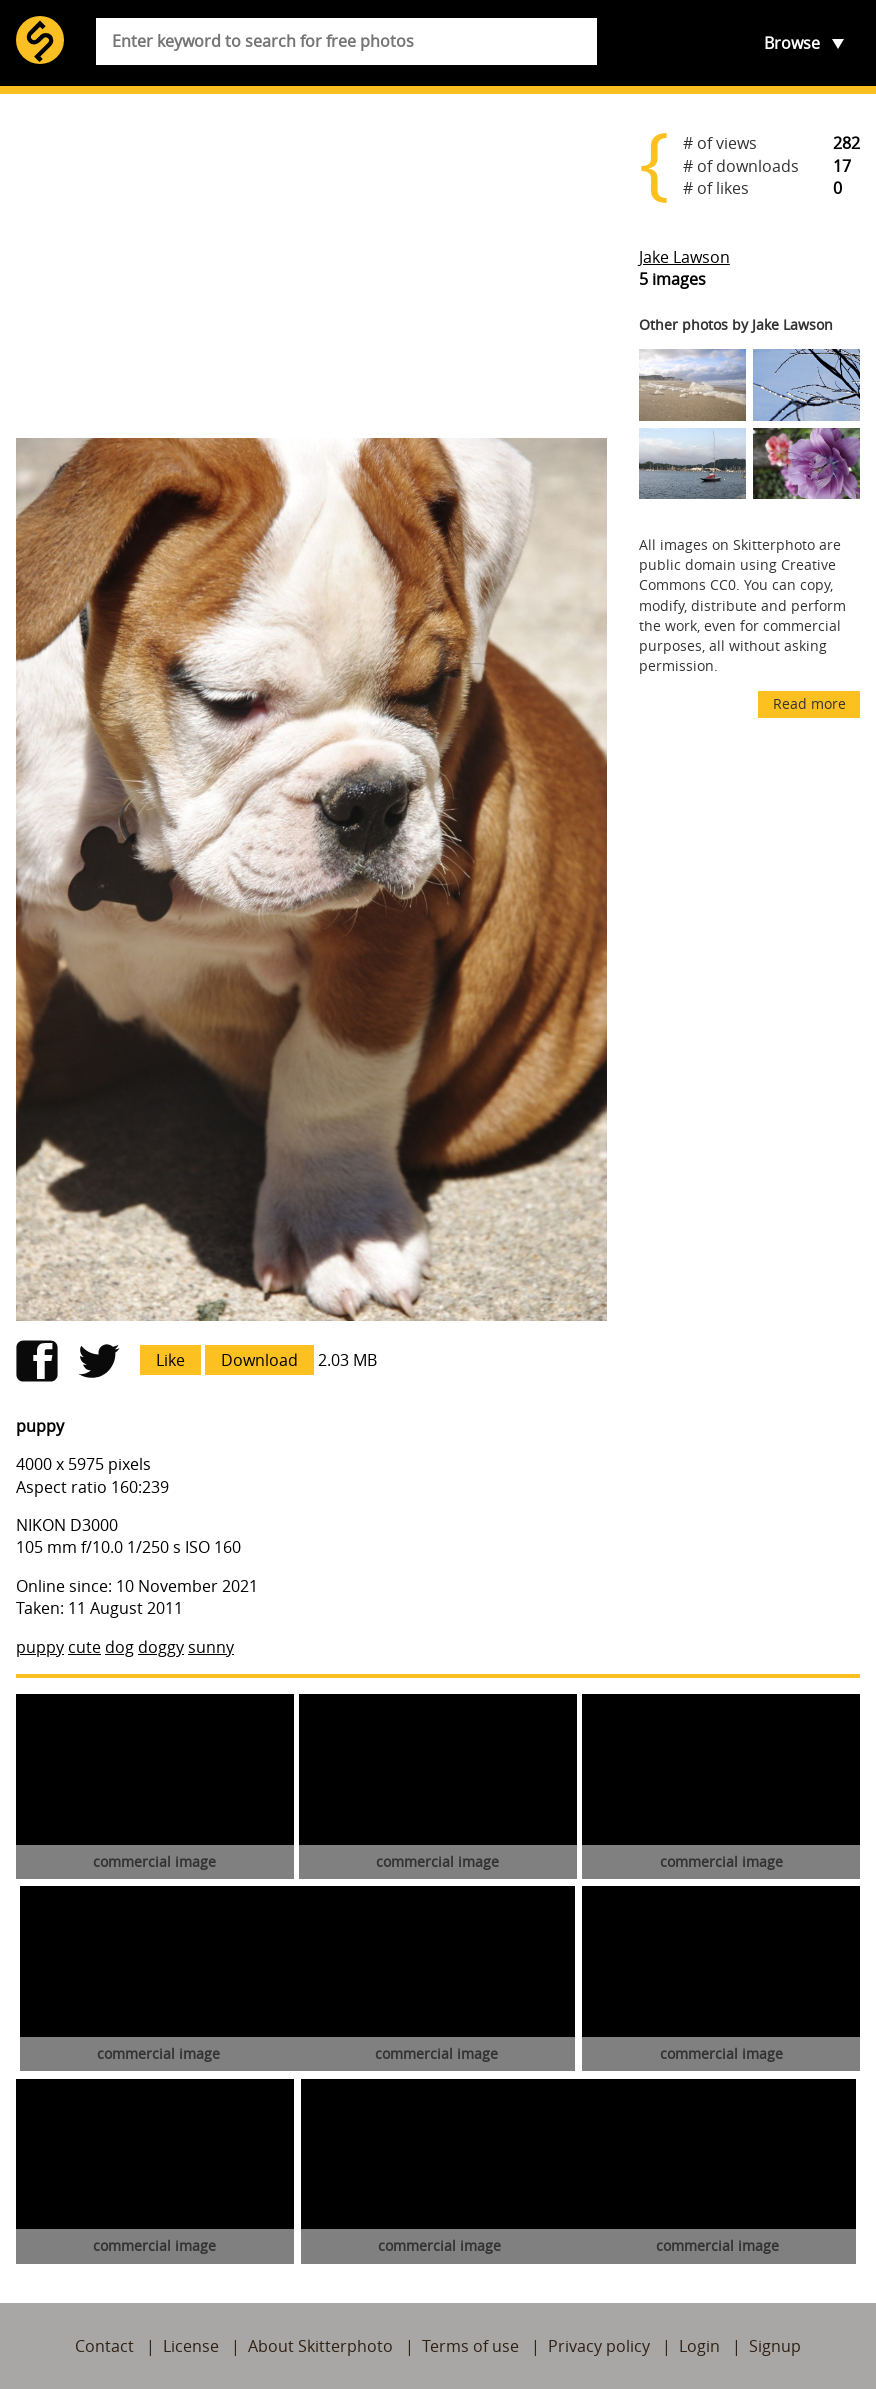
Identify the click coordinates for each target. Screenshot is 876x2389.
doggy (161, 1647)
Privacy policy (599, 2346)
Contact (104, 2346)
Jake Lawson (684, 257)
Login (699, 2346)
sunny (211, 1647)
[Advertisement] (311, 266)
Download (259, 1360)
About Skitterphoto (320, 2346)
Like (170, 1360)
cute (84, 1647)
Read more (809, 703)
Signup (775, 2346)
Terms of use (470, 2346)
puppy (40, 1647)
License (191, 2346)
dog (119, 1647)
